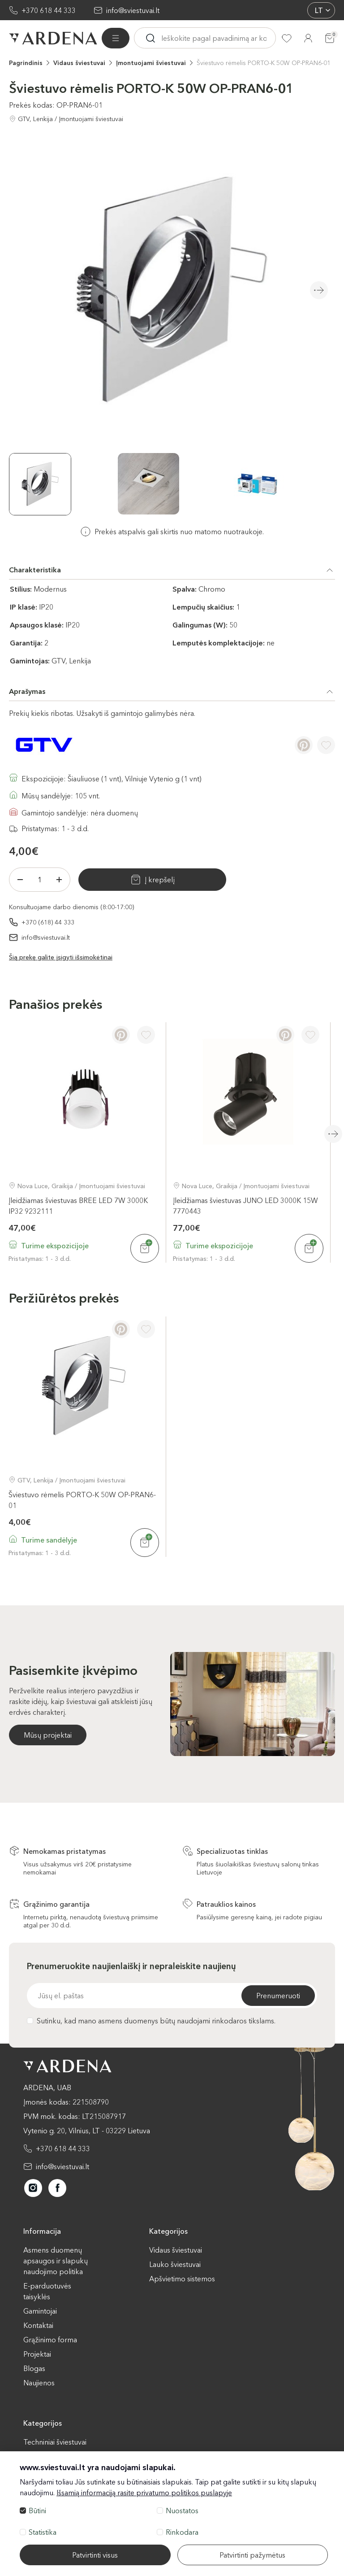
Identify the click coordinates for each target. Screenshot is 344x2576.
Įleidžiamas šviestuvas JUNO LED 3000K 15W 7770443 (245, 1205)
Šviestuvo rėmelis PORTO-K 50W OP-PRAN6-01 (264, 63)
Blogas (34, 2368)
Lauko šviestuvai (175, 2264)
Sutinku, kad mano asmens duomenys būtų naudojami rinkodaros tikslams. (151, 2020)
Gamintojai (40, 2310)
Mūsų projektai (48, 1734)
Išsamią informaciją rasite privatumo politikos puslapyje (144, 2492)
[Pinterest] (304, 745)
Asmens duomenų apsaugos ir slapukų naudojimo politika (55, 2260)
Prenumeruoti (278, 1995)
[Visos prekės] (115, 38)
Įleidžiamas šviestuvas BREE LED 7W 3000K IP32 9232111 (78, 1205)
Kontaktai (38, 2325)
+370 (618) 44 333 (48, 922)
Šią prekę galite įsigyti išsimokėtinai (60, 957)
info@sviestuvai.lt (132, 10)
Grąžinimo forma (50, 2339)
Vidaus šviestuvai (79, 63)
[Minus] (20, 879)
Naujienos (39, 2382)
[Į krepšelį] (144, 1248)
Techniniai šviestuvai (54, 2441)
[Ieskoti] (150, 38)
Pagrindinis (26, 63)
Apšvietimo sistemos (182, 2278)
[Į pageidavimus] (326, 745)
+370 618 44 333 (49, 10)
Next (319, 290)
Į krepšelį (148, 879)
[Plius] (59, 879)
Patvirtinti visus (95, 2554)
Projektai (37, 2353)
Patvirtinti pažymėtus (252, 2554)
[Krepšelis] (329, 38)
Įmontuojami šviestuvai (151, 63)
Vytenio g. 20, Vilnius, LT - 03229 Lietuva (86, 2130)
